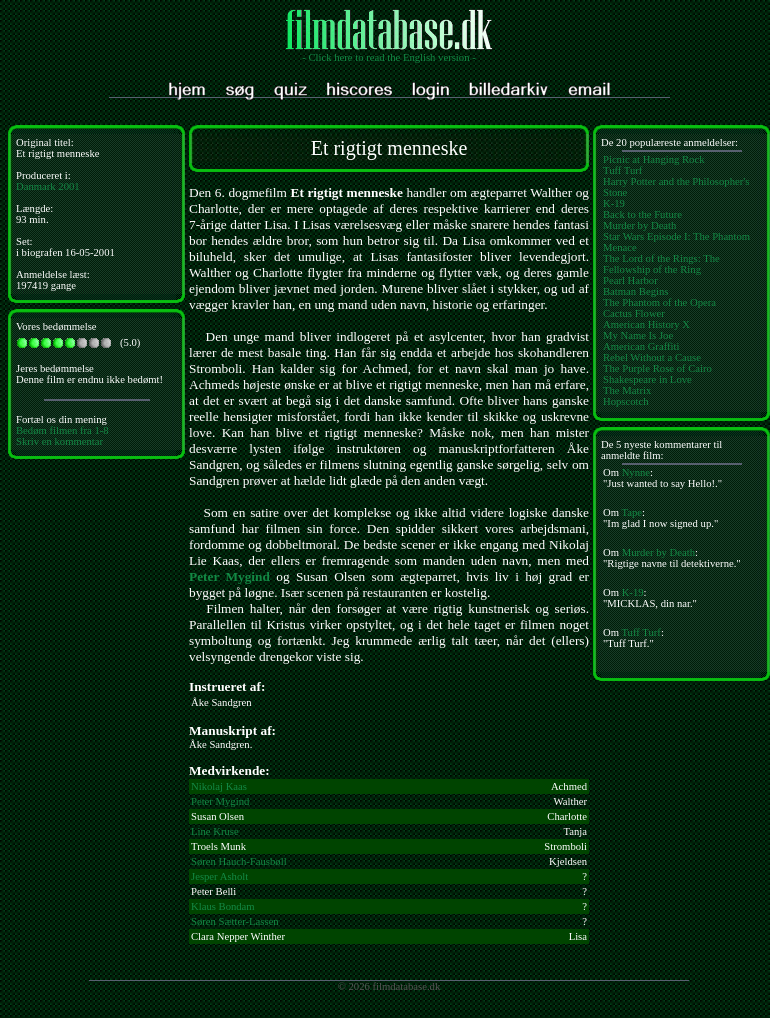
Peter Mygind (229, 576)
